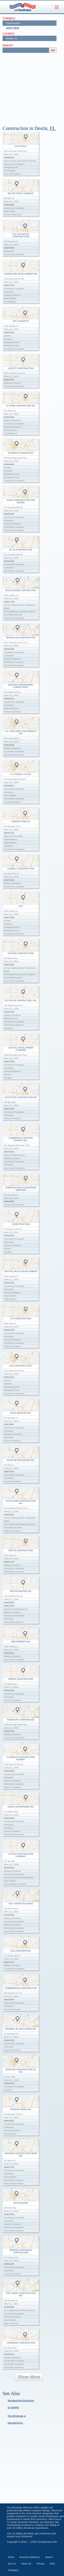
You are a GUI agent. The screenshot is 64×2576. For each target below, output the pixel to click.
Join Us (12, 2563)
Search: (8, 45)
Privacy (40, 2563)
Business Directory (30, 2557)
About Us (26, 2563)
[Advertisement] (32, 87)
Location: (9, 33)
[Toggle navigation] (56, 7)
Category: (9, 18)
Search (49, 2557)
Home (11, 2557)
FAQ (52, 2563)
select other (12, 27)
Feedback (13, 2570)
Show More (29, 2376)
